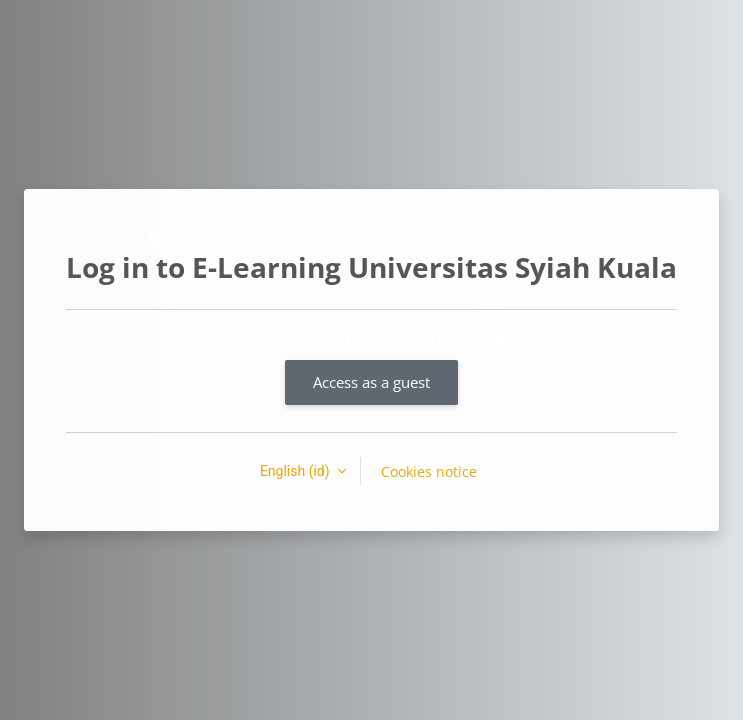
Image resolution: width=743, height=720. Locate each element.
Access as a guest (371, 382)
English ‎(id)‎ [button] (296, 471)
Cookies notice (429, 471)
